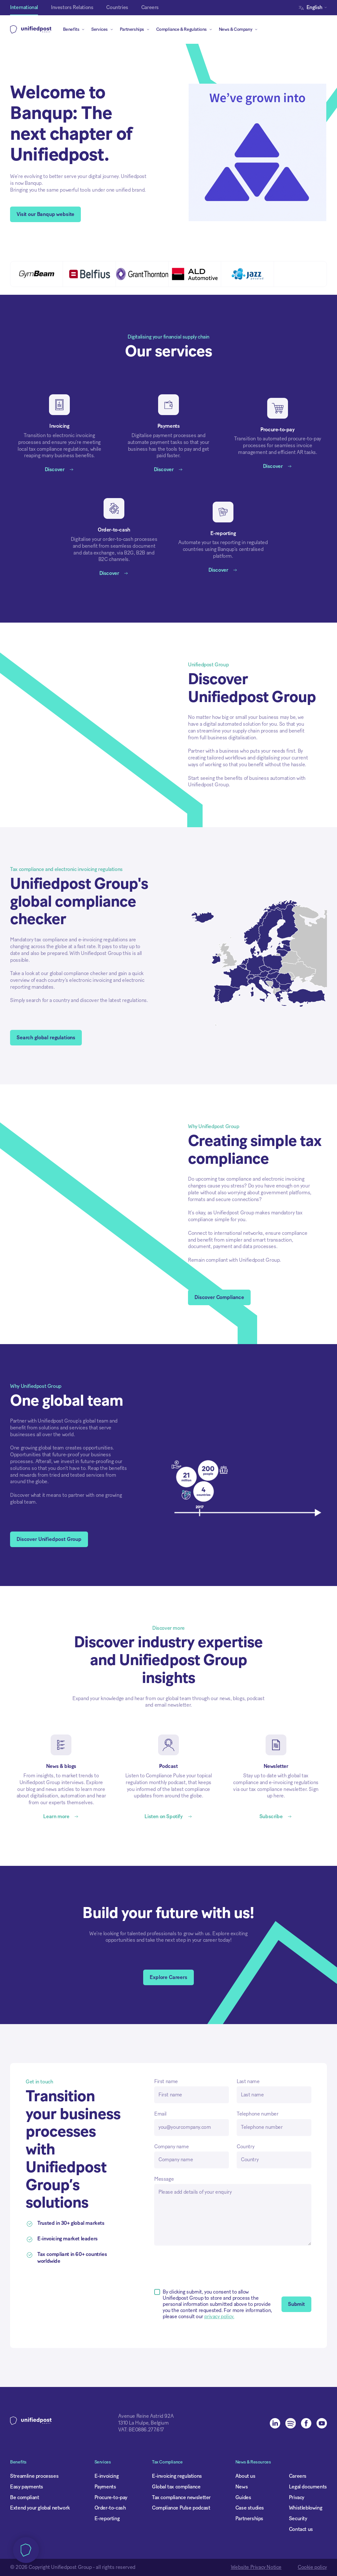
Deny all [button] (93, 1323)
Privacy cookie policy (108, 1298)
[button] (144, 1323)
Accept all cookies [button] (206, 1323)
